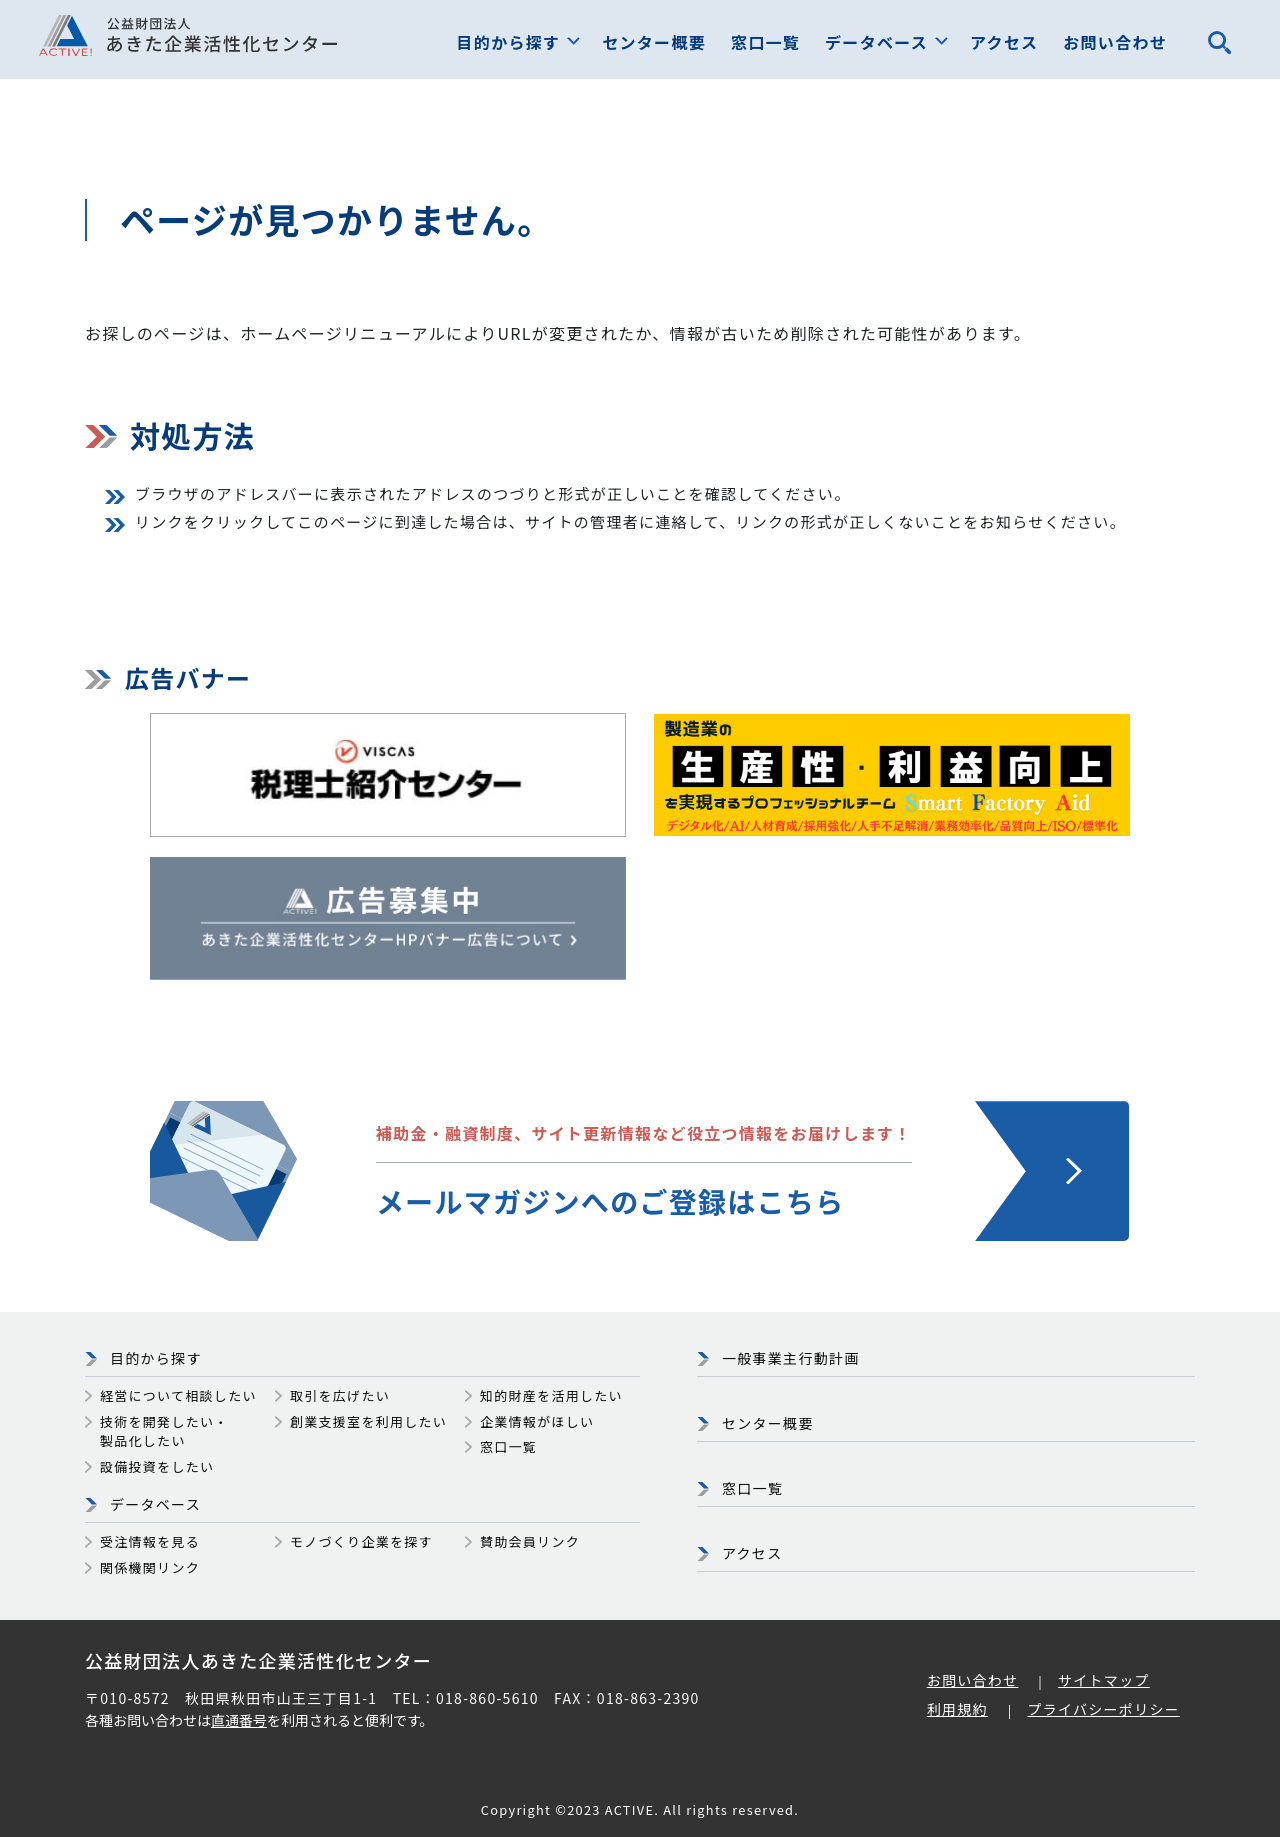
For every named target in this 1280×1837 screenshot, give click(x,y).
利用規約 (957, 1709)
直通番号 (239, 1720)
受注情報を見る (150, 1541)
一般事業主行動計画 (791, 1358)
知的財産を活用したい (551, 1395)
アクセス (1004, 42)
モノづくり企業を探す (361, 1541)
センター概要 (654, 42)
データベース (876, 42)
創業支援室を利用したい (368, 1421)
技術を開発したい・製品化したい (164, 1431)
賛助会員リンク (530, 1541)
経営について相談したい (178, 1395)
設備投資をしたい (157, 1466)
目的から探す (509, 42)
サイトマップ (1104, 1680)
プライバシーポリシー (1103, 1709)
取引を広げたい (340, 1395)
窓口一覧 (765, 42)
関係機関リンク (150, 1567)
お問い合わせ (1115, 42)
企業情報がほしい (537, 1421)
